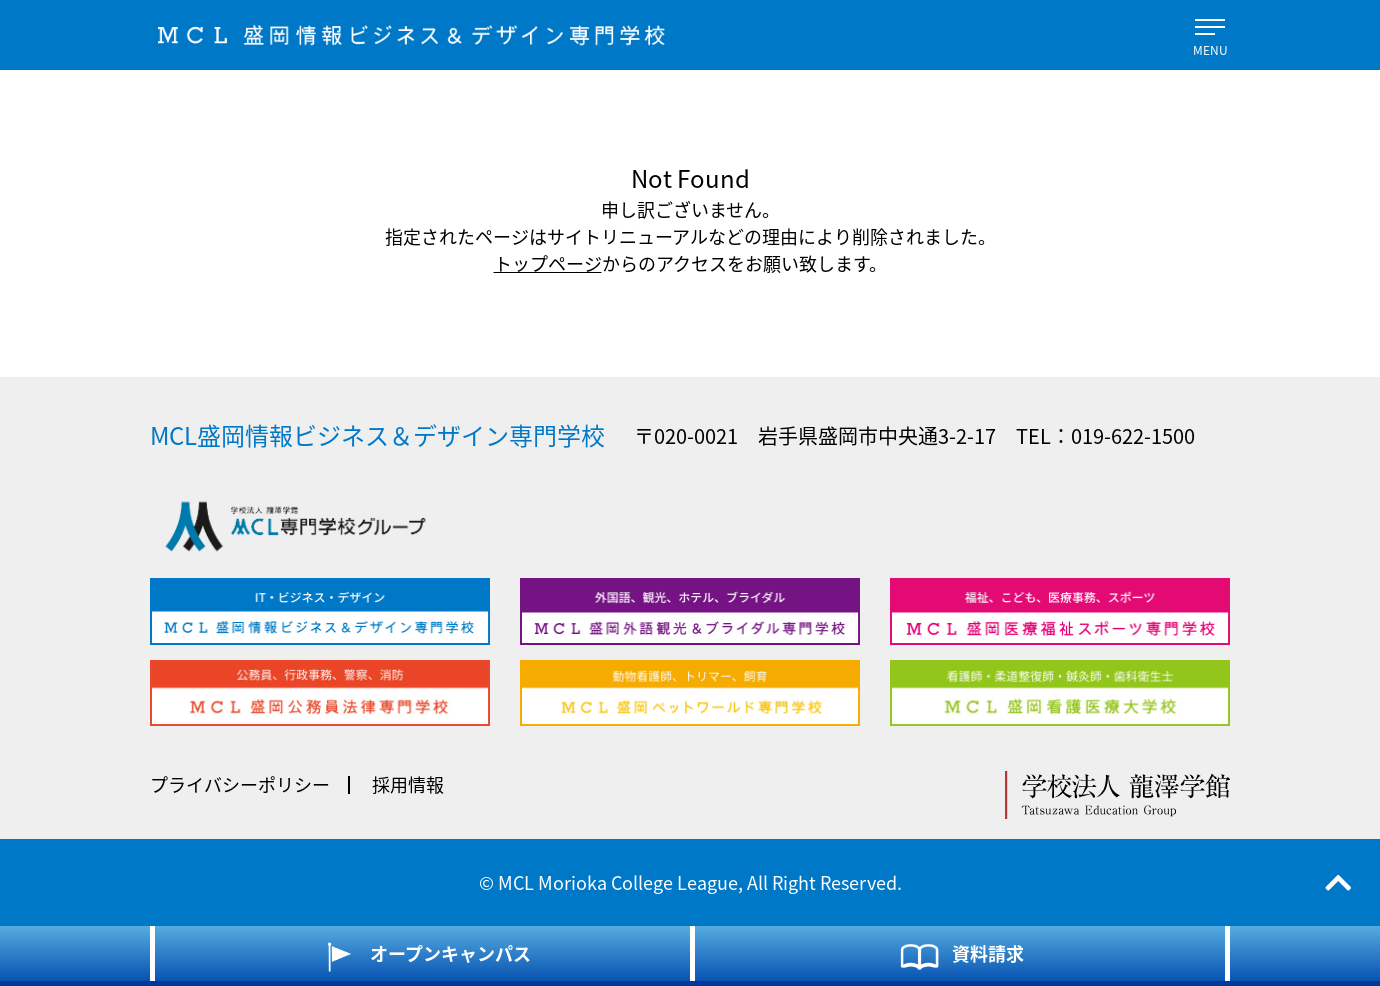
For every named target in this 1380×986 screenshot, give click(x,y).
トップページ (548, 263)
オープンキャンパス (423, 956)
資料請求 (960, 956)
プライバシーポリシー (240, 784)
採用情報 (408, 784)
